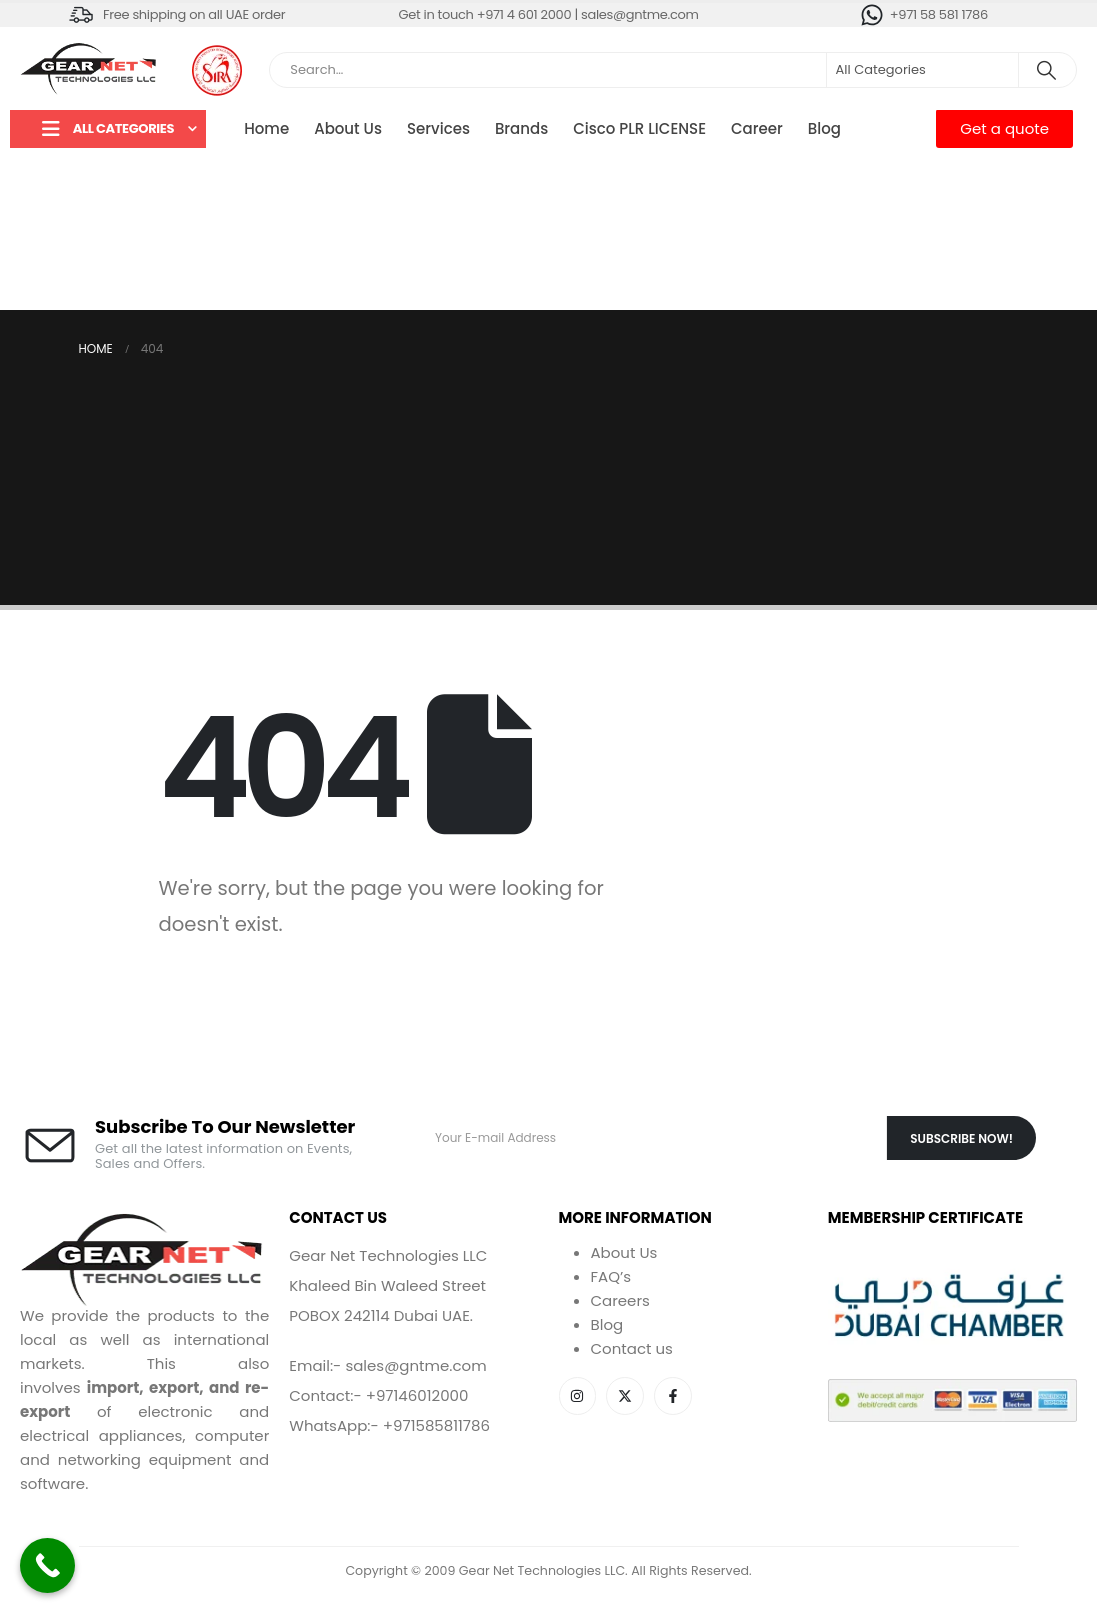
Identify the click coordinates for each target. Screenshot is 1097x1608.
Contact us (632, 1348)
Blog (824, 128)
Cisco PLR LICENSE (639, 128)
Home (266, 128)
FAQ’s (611, 1276)
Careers (620, 1300)
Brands (521, 128)
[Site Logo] (90, 70)
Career (757, 128)
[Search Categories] (922, 70)
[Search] (1046, 70)
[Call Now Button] (47, 1565)
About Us (348, 128)
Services (438, 128)
